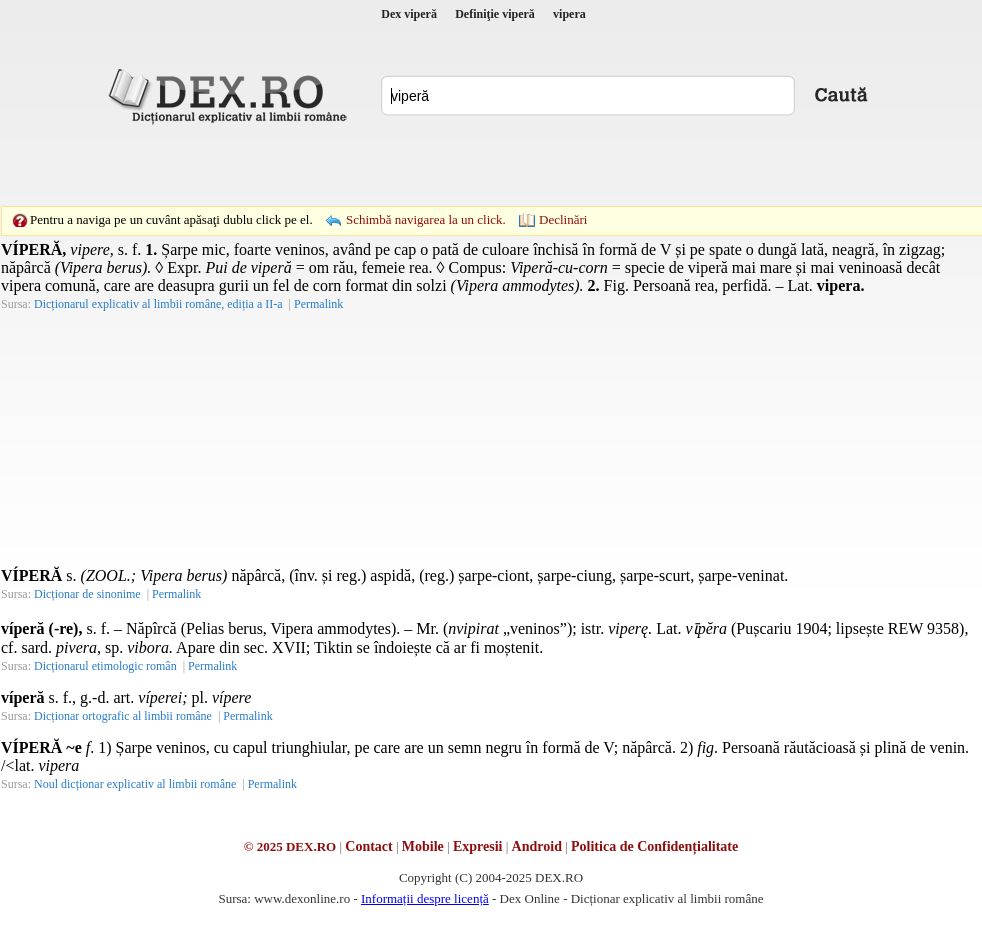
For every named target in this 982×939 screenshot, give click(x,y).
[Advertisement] (353, 165)
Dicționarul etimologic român (105, 666)
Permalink (318, 304)
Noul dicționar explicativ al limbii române (135, 784)
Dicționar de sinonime (87, 594)
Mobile (423, 846)
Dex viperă (409, 14)
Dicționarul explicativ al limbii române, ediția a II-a (158, 304)
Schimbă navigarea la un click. (426, 219)
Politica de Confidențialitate (654, 846)
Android (537, 846)
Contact (368, 846)
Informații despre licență (425, 898)
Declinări (563, 219)
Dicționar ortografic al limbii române (123, 716)
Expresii (478, 846)
